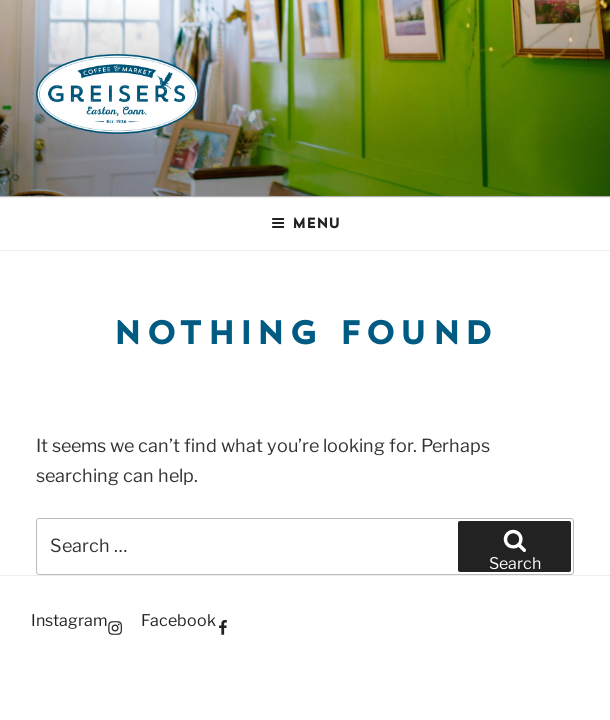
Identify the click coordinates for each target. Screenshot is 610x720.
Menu (305, 223)
